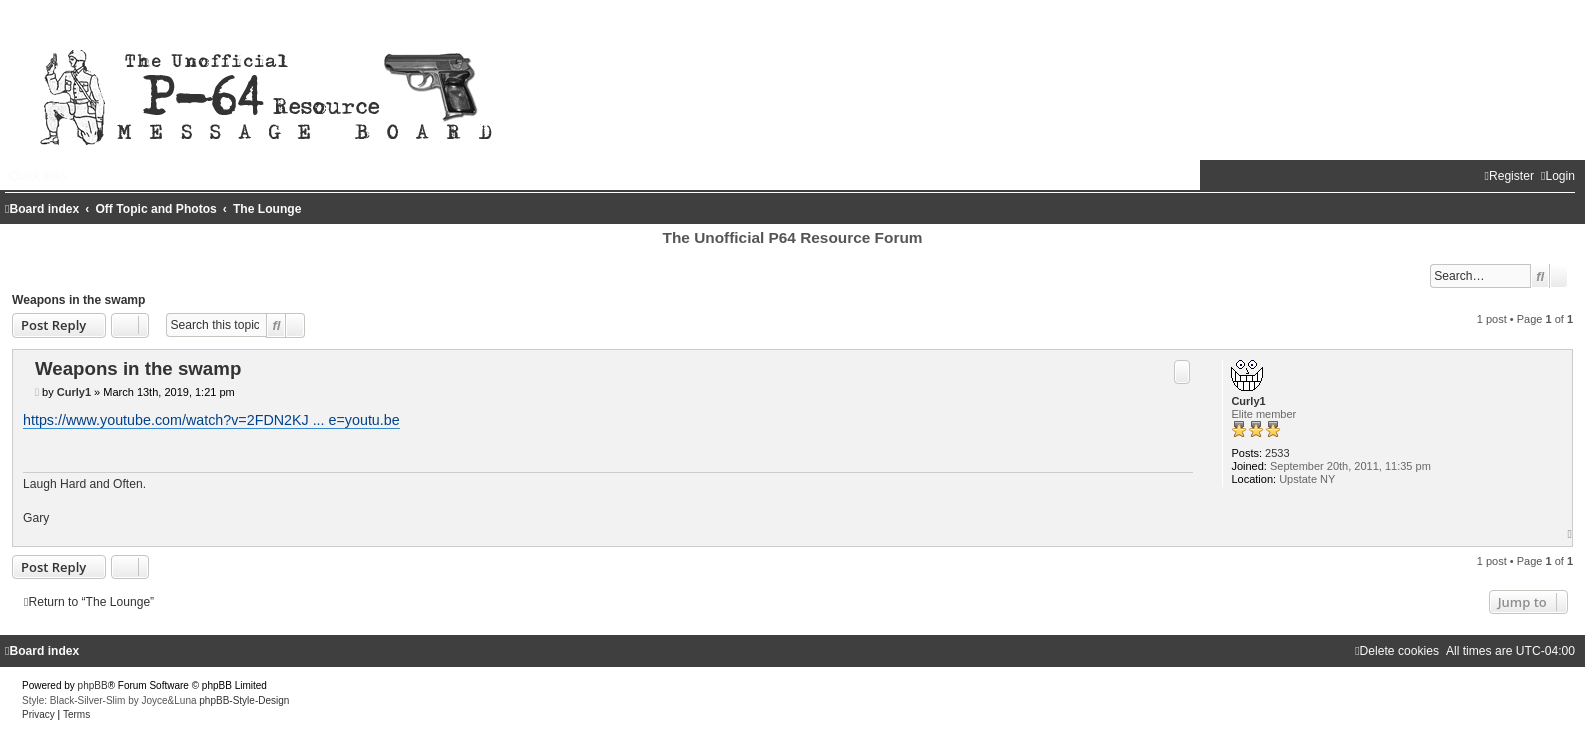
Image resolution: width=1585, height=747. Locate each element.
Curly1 (1248, 401)
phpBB (93, 685)
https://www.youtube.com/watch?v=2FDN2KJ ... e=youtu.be (211, 420)
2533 (1277, 453)
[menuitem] (1558, 176)
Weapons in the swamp (79, 300)
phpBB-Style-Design (244, 700)
